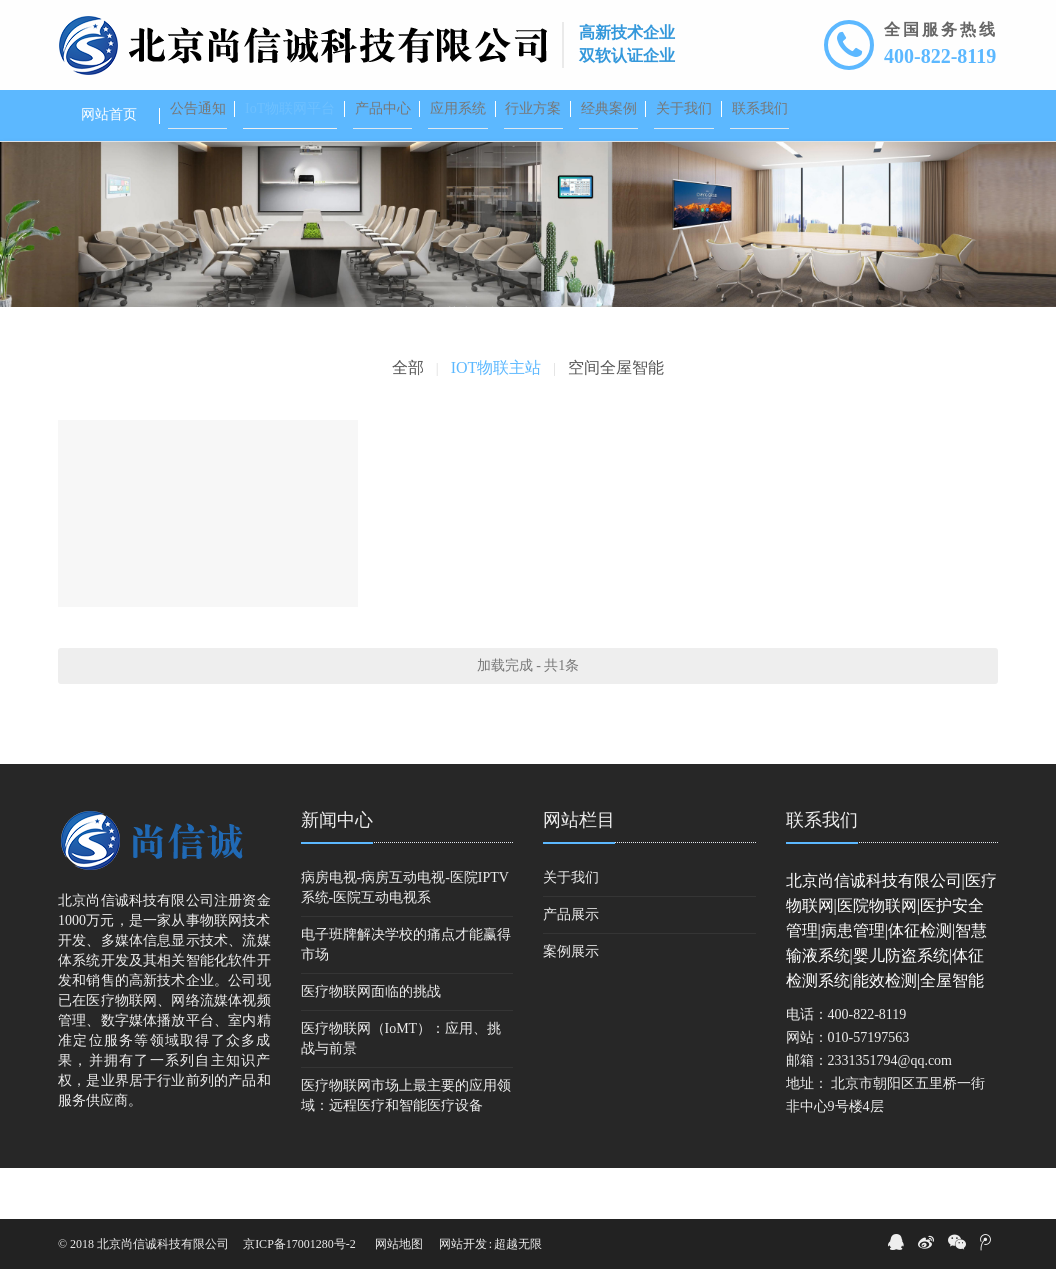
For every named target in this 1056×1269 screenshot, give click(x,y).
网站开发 (463, 1244)
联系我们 (822, 871)
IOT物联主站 (496, 418)
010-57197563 (869, 1088)
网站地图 (399, 1244)
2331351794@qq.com (890, 1111)
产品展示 (571, 965)
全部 (408, 418)
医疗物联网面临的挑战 (371, 1042)
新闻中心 (337, 871)
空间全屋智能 (616, 418)
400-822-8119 (940, 56)
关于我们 (571, 928)
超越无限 (518, 1244)
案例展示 (571, 1002)
